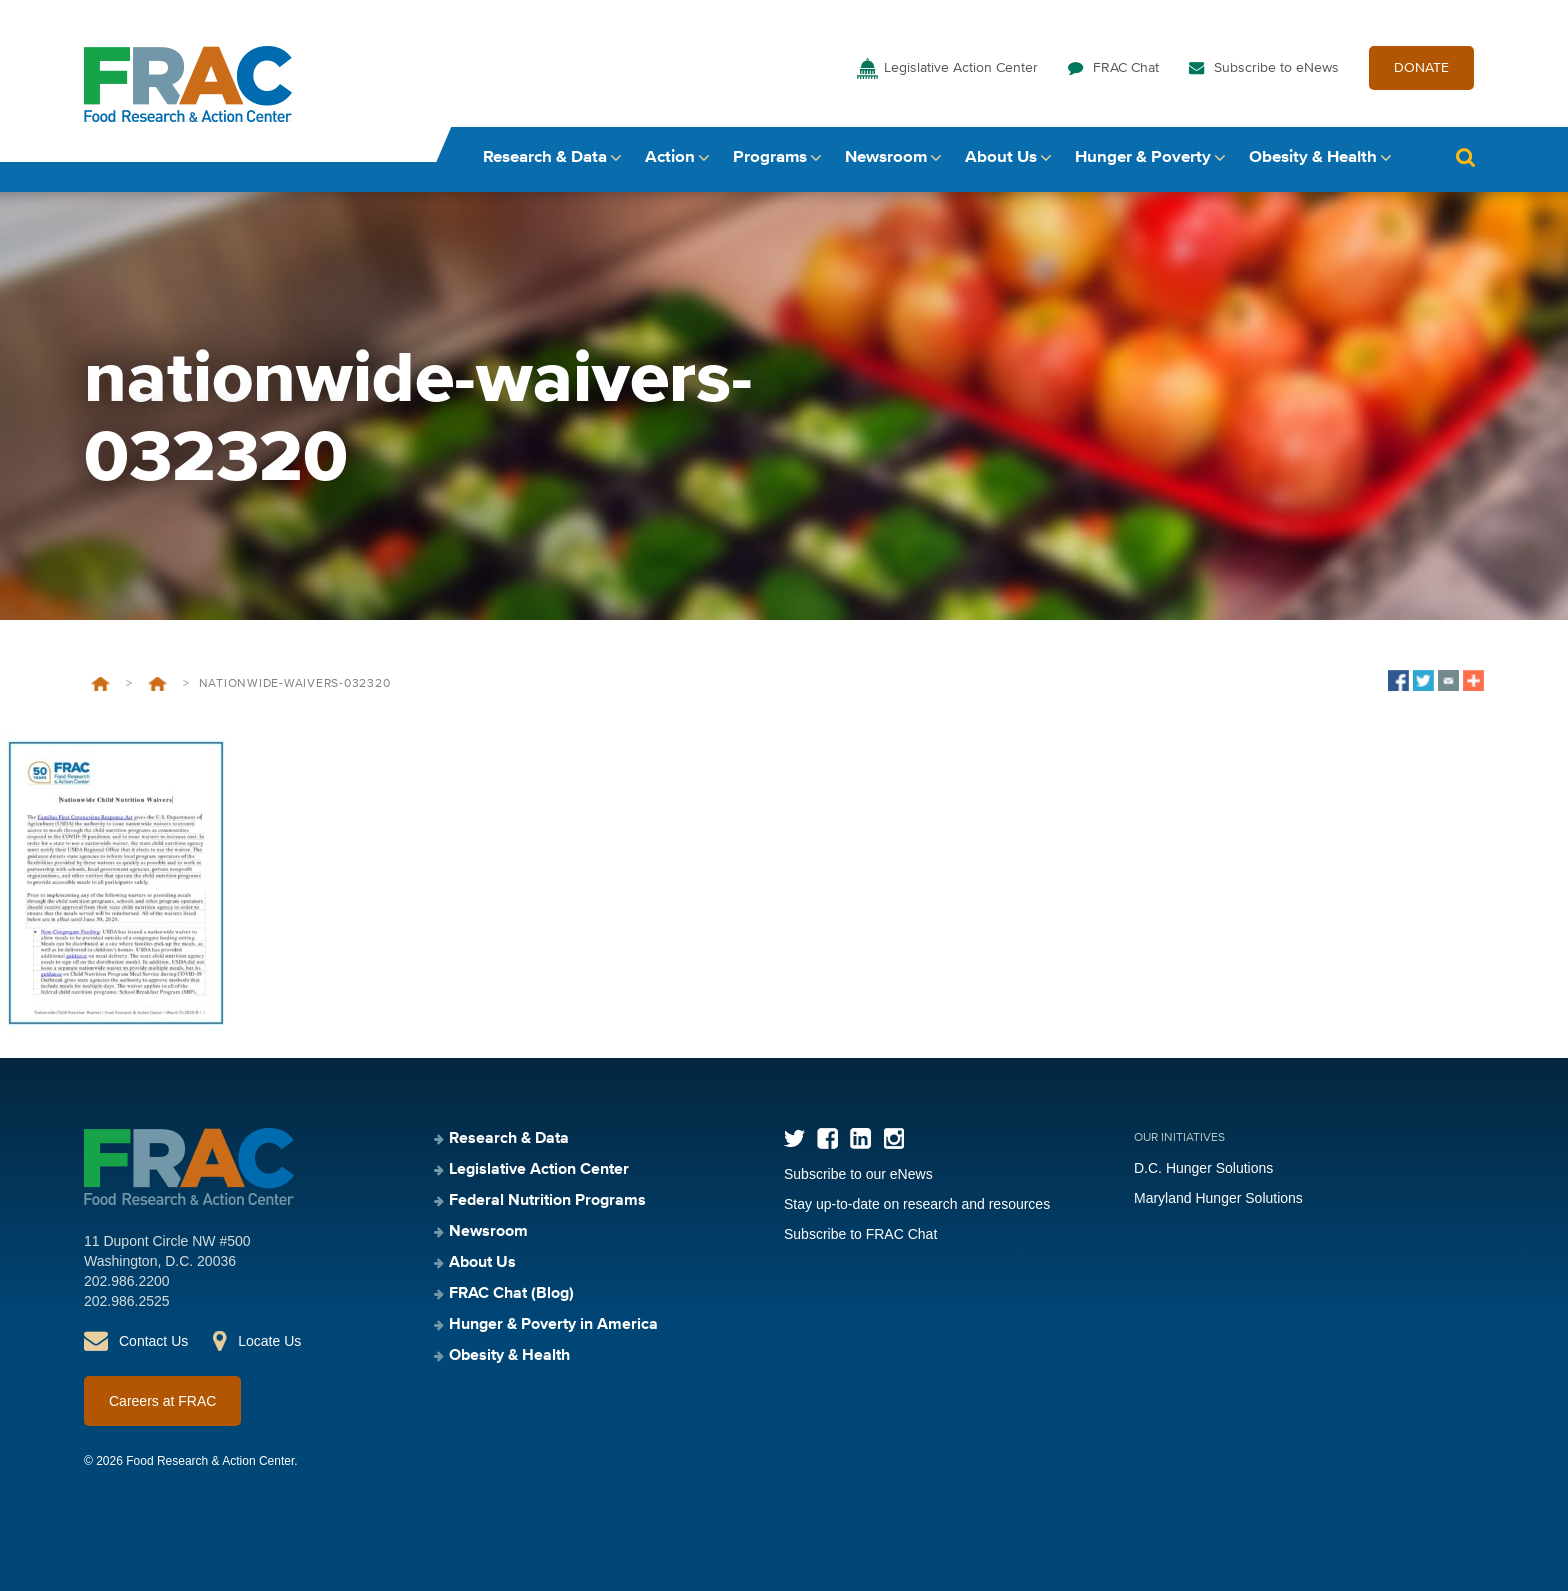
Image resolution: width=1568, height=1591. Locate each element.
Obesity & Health (1313, 157)
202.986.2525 (127, 1301)
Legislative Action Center (961, 68)
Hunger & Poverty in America (553, 1325)
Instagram (893, 1138)
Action (670, 157)
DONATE (1421, 68)
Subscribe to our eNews (858, 1174)
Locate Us (269, 1341)
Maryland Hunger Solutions (1218, 1198)
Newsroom (886, 157)
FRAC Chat (1126, 68)
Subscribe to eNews (1276, 68)
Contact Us (153, 1341)
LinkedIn (860, 1138)
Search (1465, 157)
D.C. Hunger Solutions (1203, 1168)
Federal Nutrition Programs (547, 1201)
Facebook (827, 1138)
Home (100, 684)
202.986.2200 (127, 1281)
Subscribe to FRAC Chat (860, 1234)
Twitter (794, 1138)
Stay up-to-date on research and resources (917, 1204)
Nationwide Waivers (157, 684)
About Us (1001, 157)
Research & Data (545, 157)
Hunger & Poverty (1143, 157)
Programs (770, 157)
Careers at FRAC (162, 1401)
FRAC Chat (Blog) (511, 1294)
